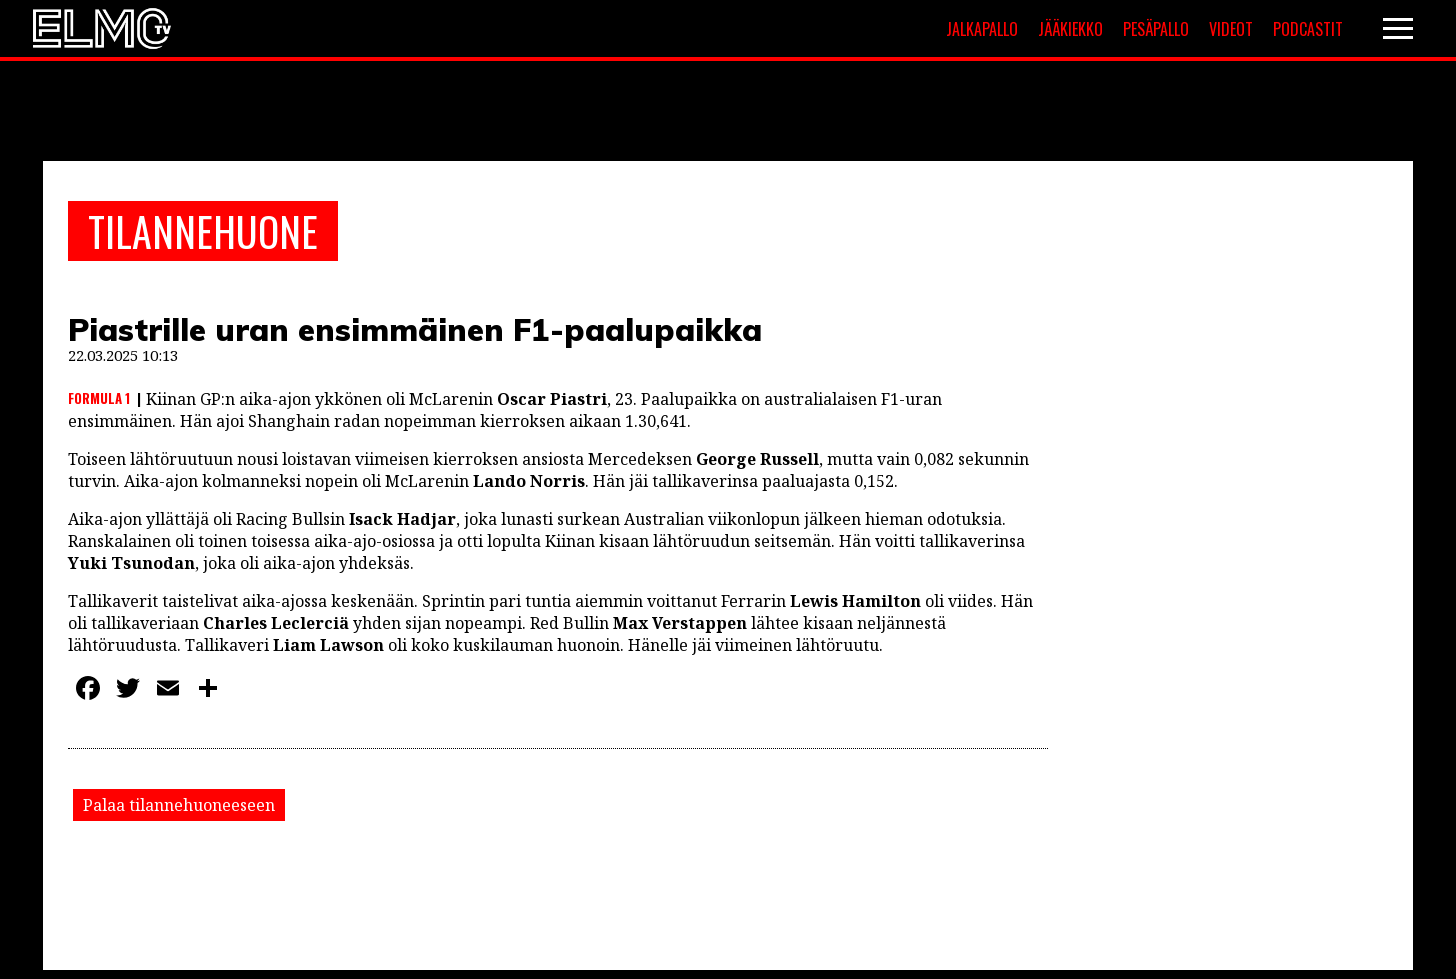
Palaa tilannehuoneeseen (179, 805)
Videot (1231, 29)
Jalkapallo (982, 29)
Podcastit (1308, 29)
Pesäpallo (1156, 29)
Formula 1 (99, 398)
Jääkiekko (1070, 29)
